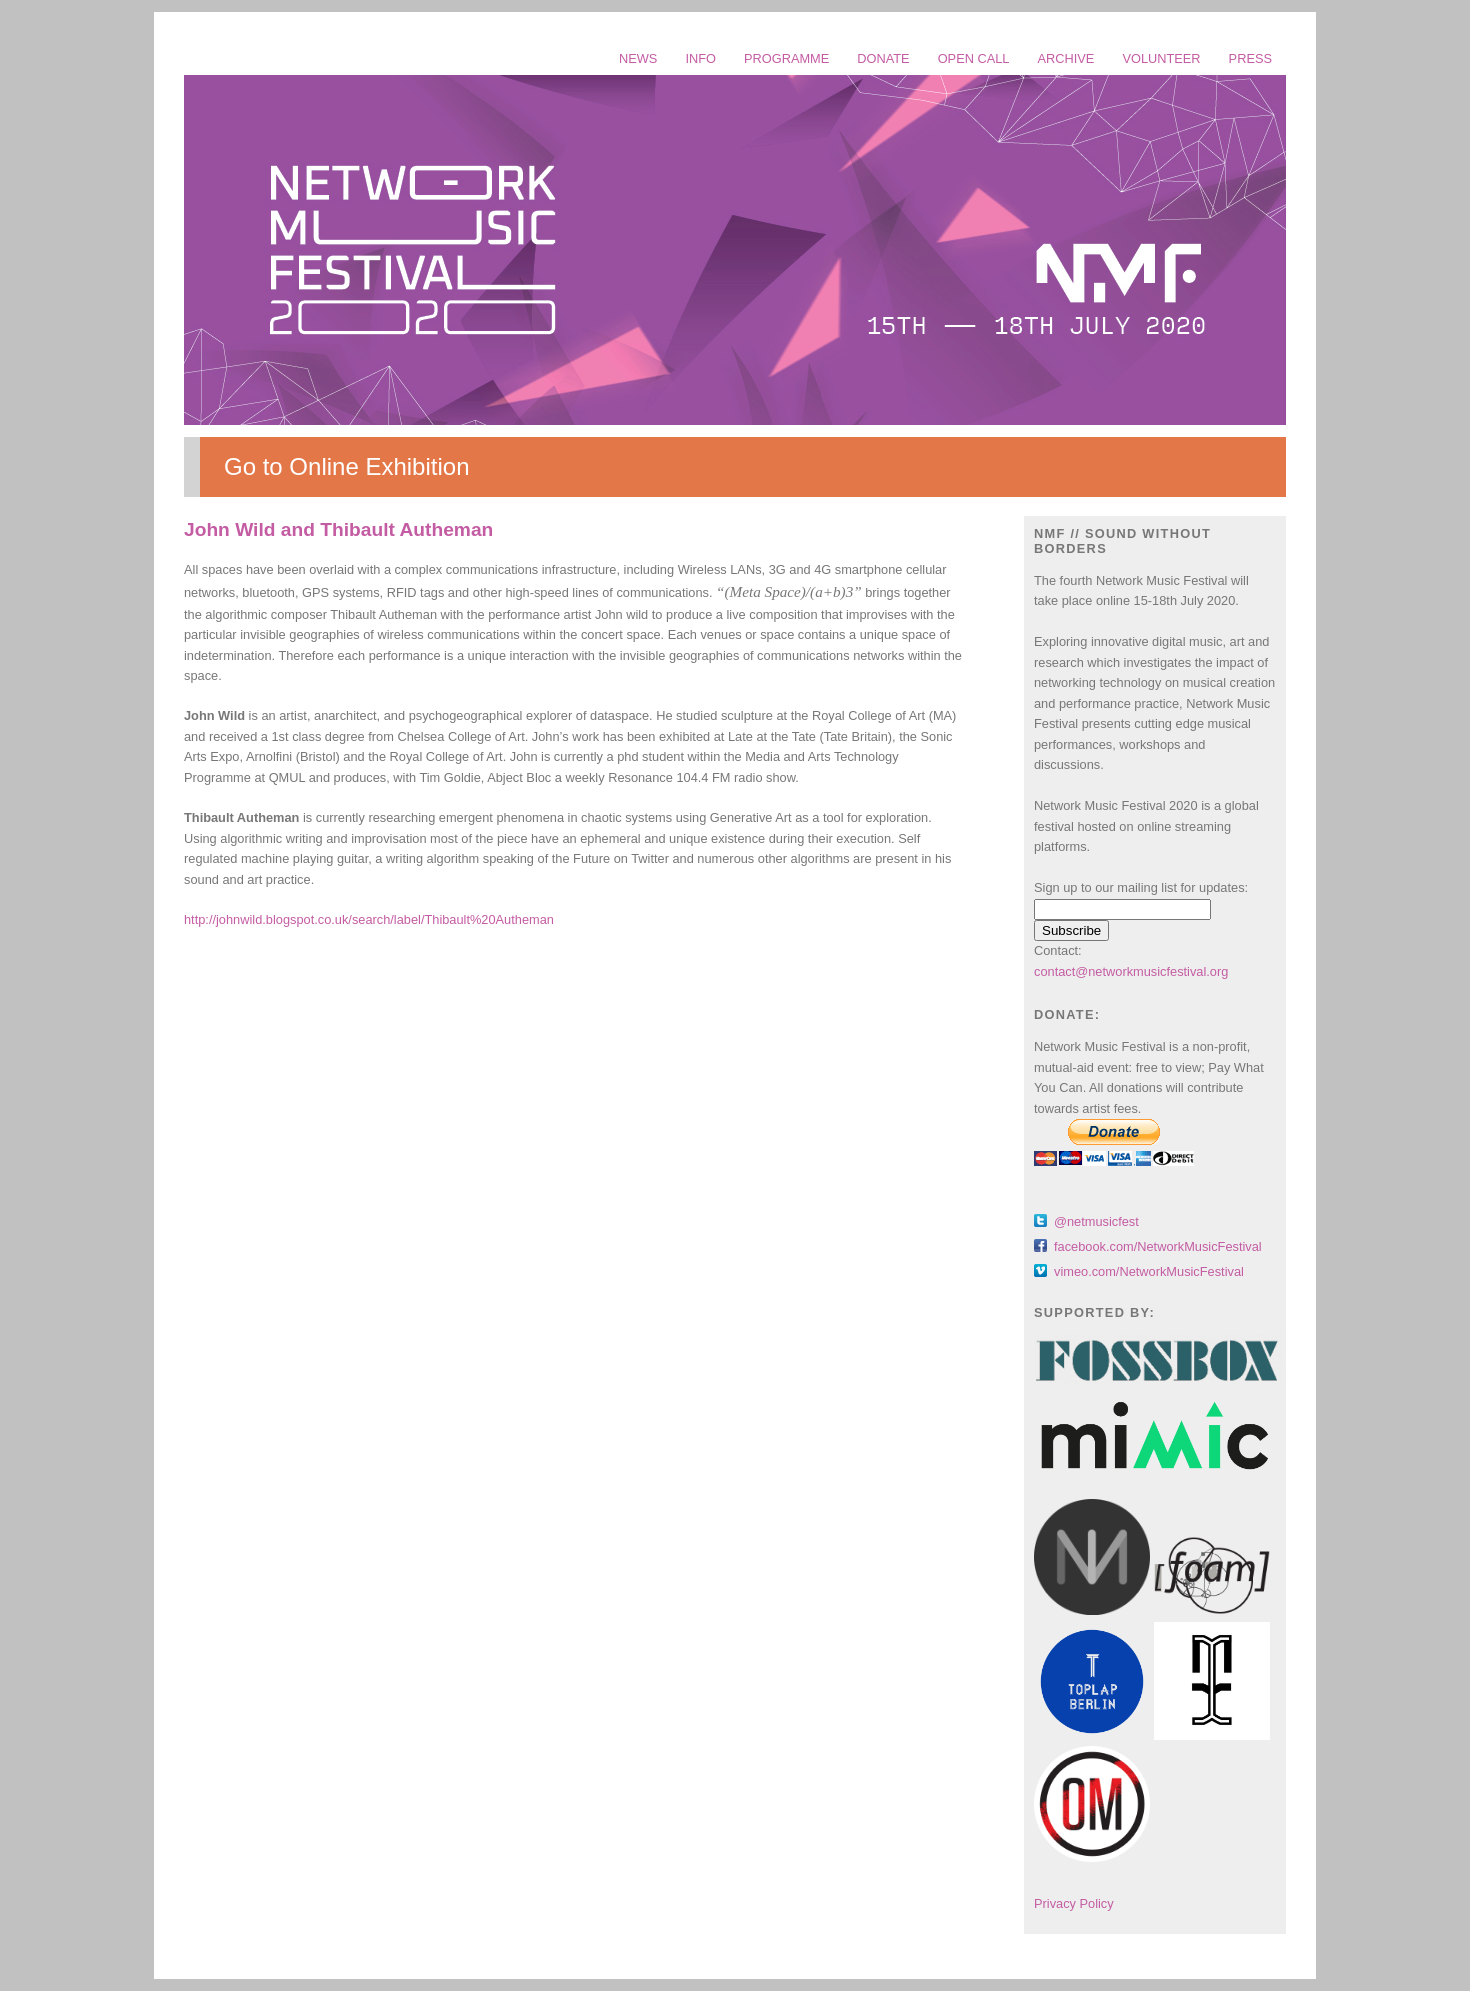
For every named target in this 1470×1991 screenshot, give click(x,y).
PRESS (1250, 58)
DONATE (883, 58)
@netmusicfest (1096, 1221)
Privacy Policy (1074, 1903)
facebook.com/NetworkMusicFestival (1158, 1246)
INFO (700, 58)
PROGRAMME (786, 58)
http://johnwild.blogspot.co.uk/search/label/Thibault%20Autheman (369, 919)
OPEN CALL (974, 58)
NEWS (638, 58)
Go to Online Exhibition (346, 466)
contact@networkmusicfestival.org (1131, 971)
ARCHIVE (1066, 58)
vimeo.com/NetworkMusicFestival (1149, 1271)
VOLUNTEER (1161, 58)
